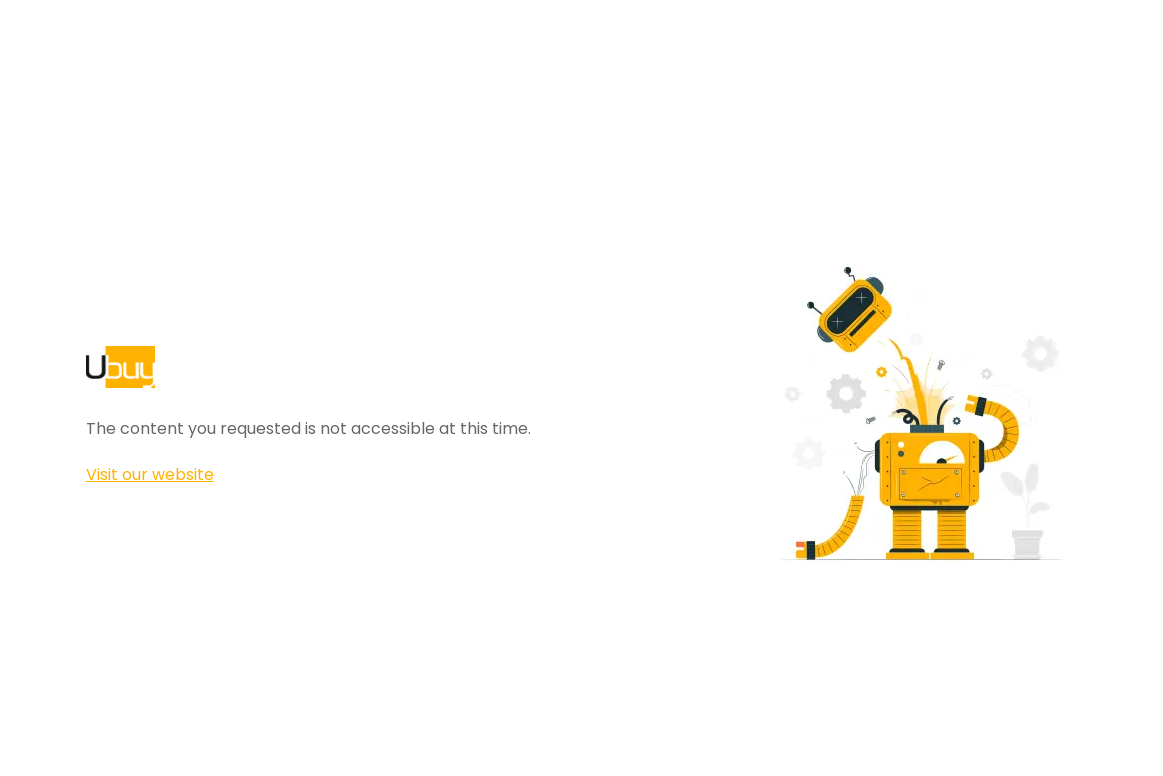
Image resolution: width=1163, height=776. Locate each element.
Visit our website (150, 474)
